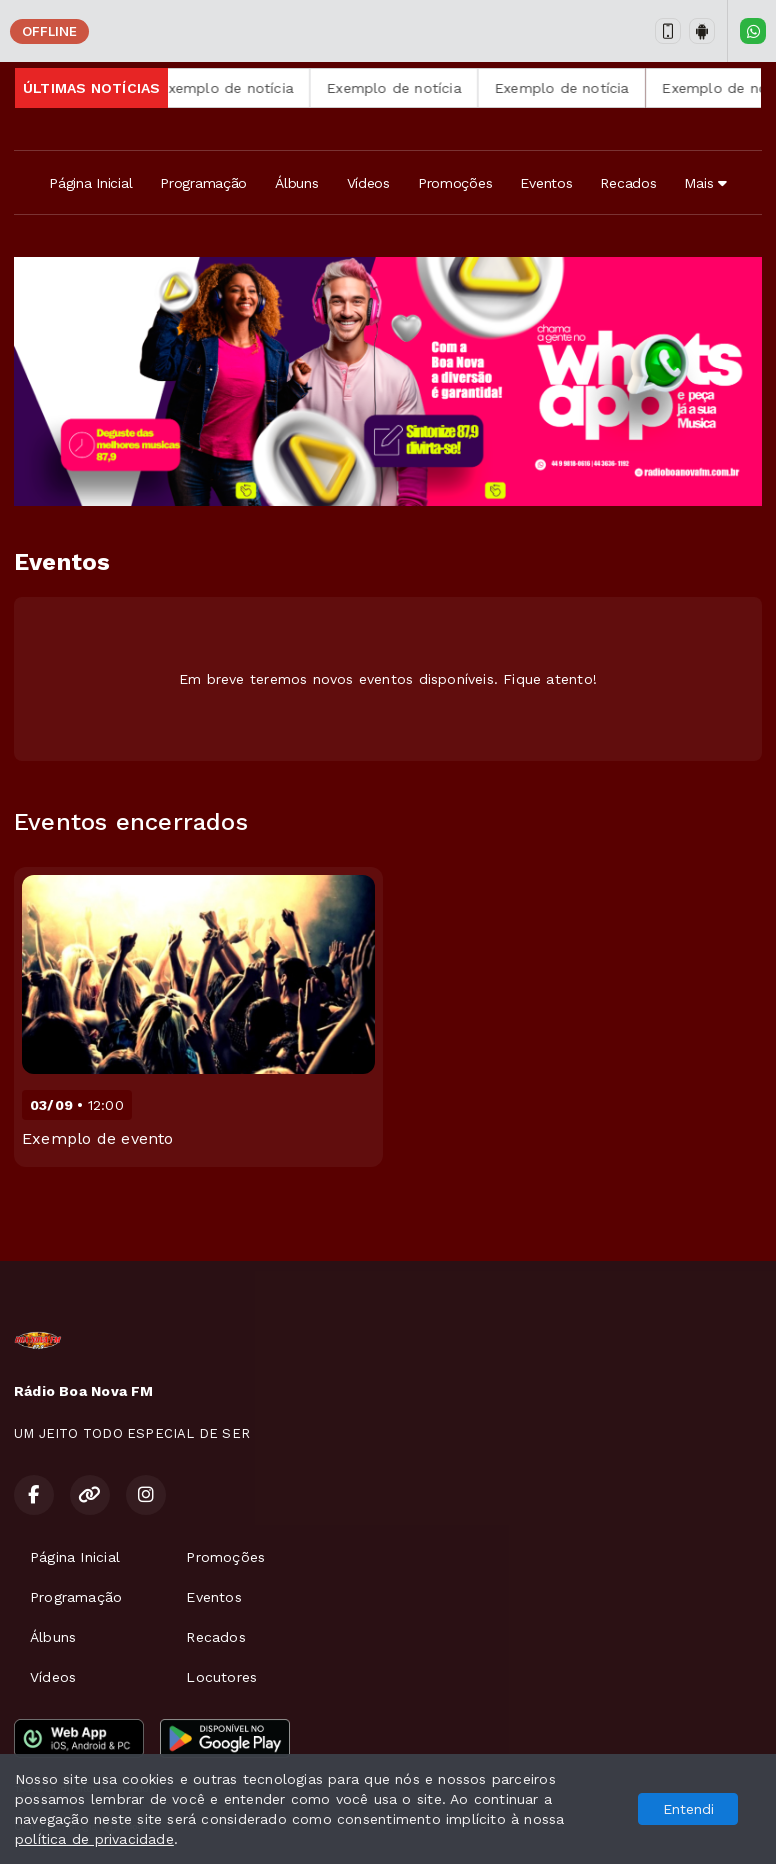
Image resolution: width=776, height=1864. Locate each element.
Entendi (688, 1809)
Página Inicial (90, 183)
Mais (705, 183)
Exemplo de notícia (249, 88)
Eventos (546, 183)
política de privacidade (94, 1839)
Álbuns (296, 183)
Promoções (455, 183)
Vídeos (368, 183)
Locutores (221, 1677)
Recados (628, 183)
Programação (203, 183)
